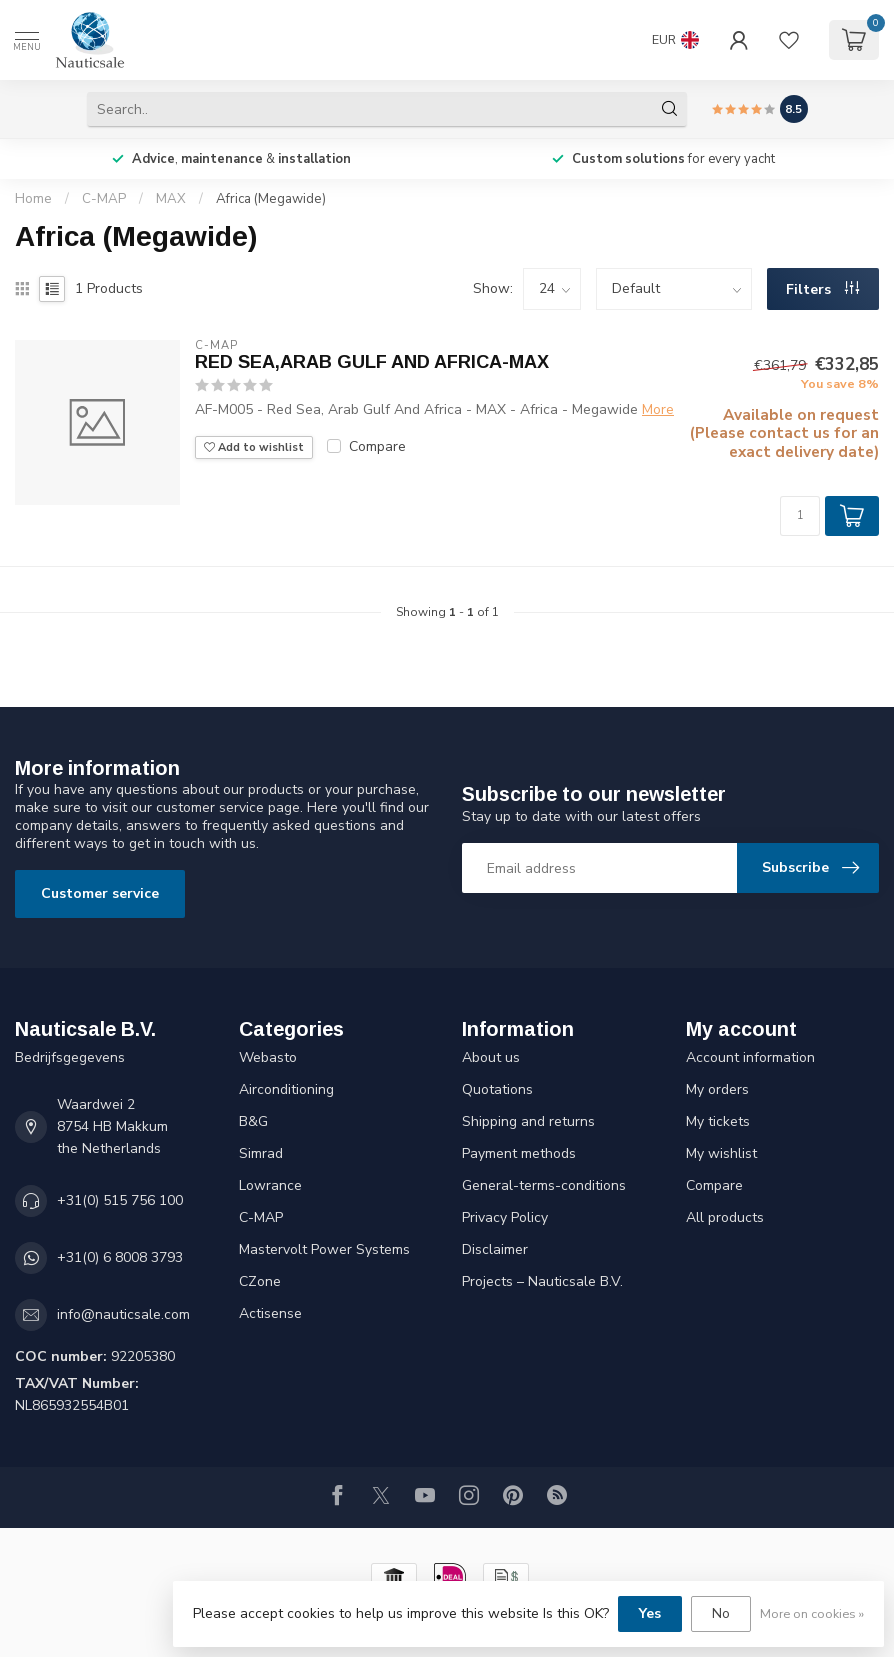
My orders (717, 1089)
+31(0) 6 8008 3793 (120, 1257)
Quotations (497, 1089)
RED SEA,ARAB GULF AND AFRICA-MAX (372, 362)
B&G (253, 1121)
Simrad (261, 1153)
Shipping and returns (528, 1121)
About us (491, 1057)
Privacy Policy (505, 1217)
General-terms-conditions (544, 1185)
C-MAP (104, 199)
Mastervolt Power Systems (324, 1249)
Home (33, 199)
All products (725, 1217)
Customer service (100, 893)
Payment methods (519, 1153)
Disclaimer (495, 1249)
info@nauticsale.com (123, 1314)
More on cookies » (812, 1613)
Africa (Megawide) (271, 199)
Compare (377, 446)
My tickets (718, 1121)
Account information (750, 1057)
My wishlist (721, 1153)
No (721, 1613)
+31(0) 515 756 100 (120, 1200)
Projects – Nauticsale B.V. (542, 1281)
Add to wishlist (254, 447)
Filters (822, 289)
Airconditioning (286, 1089)
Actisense (270, 1313)
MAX (171, 199)
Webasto (268, 1057)
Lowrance (270, 1185)
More (658, 409)
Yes (650, 1613)
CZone (260, 1281)
